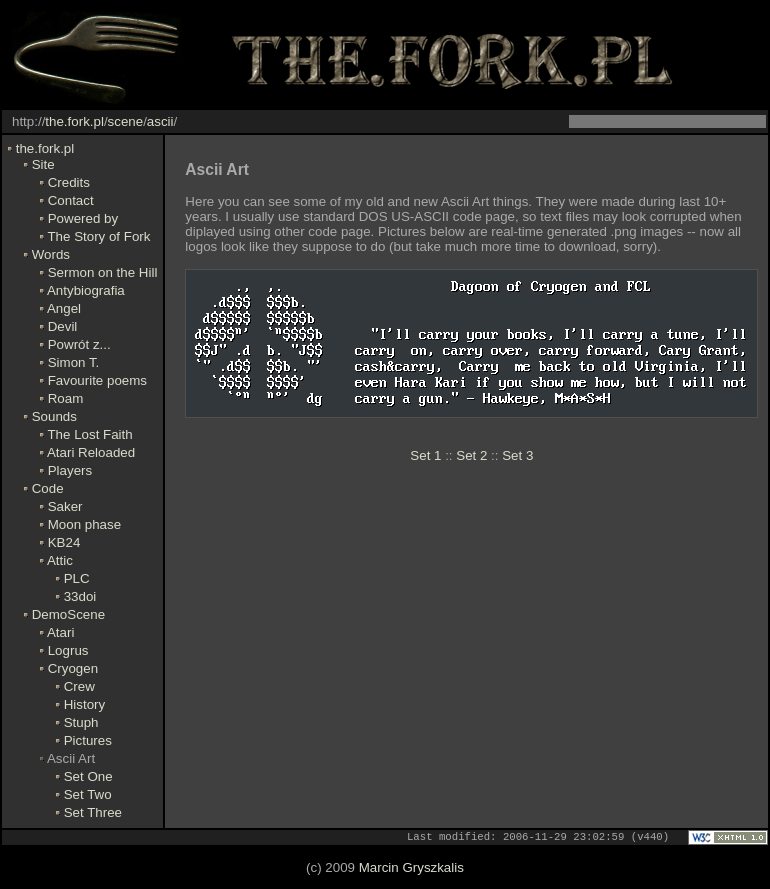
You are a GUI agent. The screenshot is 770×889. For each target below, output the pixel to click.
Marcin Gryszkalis (411, 868)
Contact (71, 200)
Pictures (88, 740)
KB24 (64, 542)
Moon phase (84, 524)
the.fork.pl (74, 121)
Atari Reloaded (91, 452)
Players (70, 470)
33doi (80, 596)
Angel (64, 308)
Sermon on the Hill (103, 272)
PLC (77, 578)
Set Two (88, 794)
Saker (65, 506)
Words (51, 254)
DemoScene (68, 614)
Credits (69, 182)
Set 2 (471, 455)
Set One (88, 776)
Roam (66, 398)
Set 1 (425, 455)
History (84, 704)
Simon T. (74, 362)
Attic (60, 560)
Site (43, 164)
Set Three (93, 812)
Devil (63, 326)
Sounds (54, 416)
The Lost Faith (89, 434)
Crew (79, 686)
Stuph (81, 722)
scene (126, 121)
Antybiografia (86, 290)
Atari (60, 632)
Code (48, 488)
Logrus (68, 650)
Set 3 (517, 455)
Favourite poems (97, 380)
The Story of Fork (98, 236)
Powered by (83, 218)
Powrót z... (79, 344)
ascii (160, 121)
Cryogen (73, 668)
